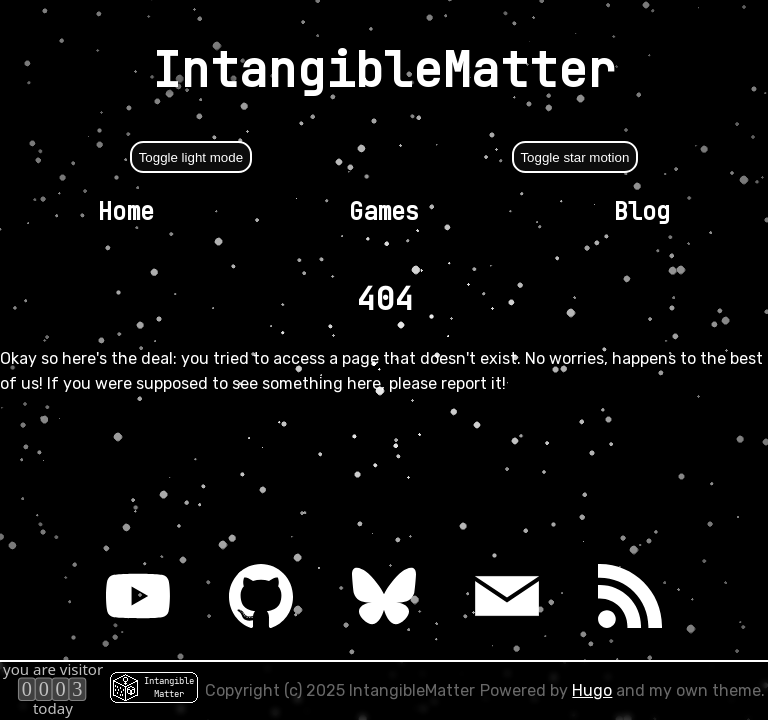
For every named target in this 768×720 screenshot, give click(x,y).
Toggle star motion (574, 157)
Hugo (592, 690)
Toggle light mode (191, 157)
